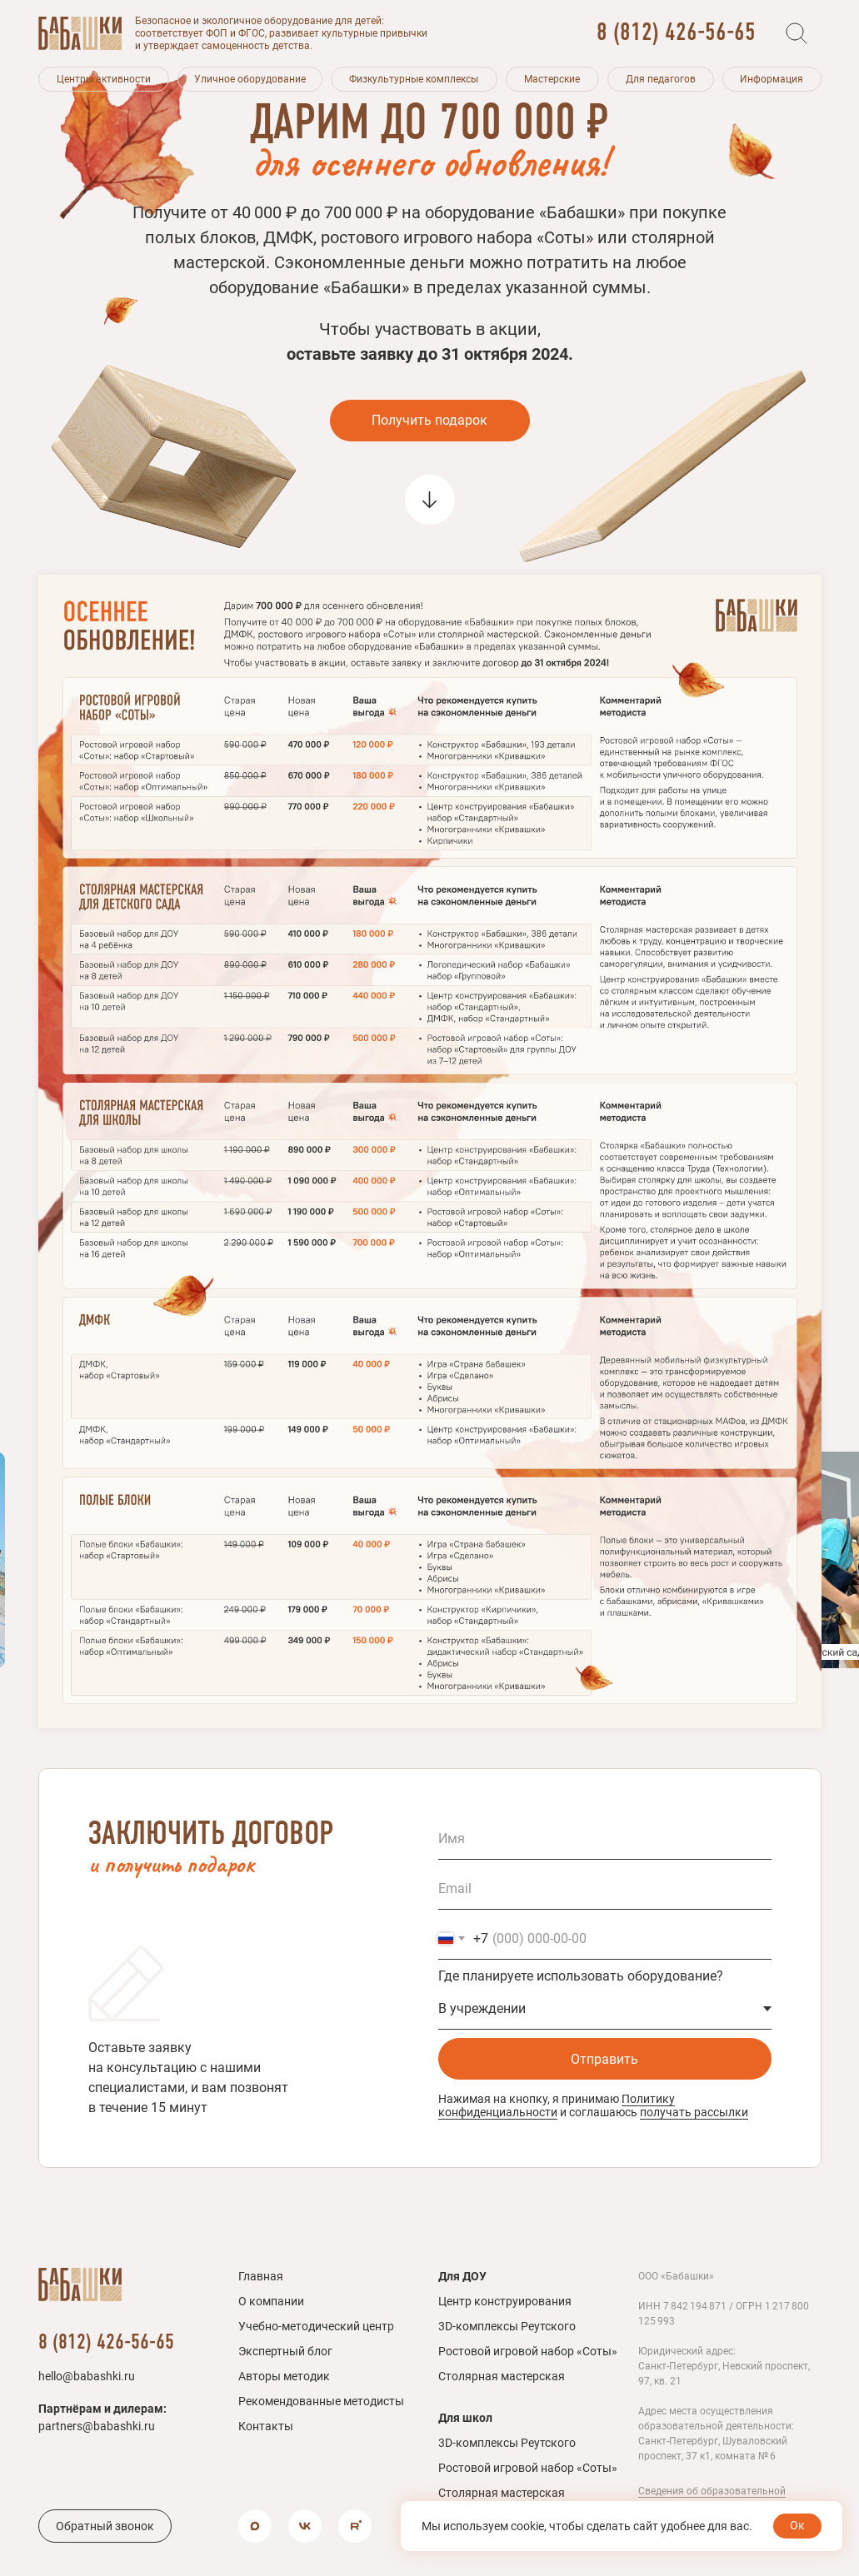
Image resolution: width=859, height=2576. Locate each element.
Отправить (604, 2059)
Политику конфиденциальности (556, 2105)
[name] (605, 1839)
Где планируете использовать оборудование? (580, 1976)
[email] (605, 1889)
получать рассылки (694, 2112)
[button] (103, 79)
